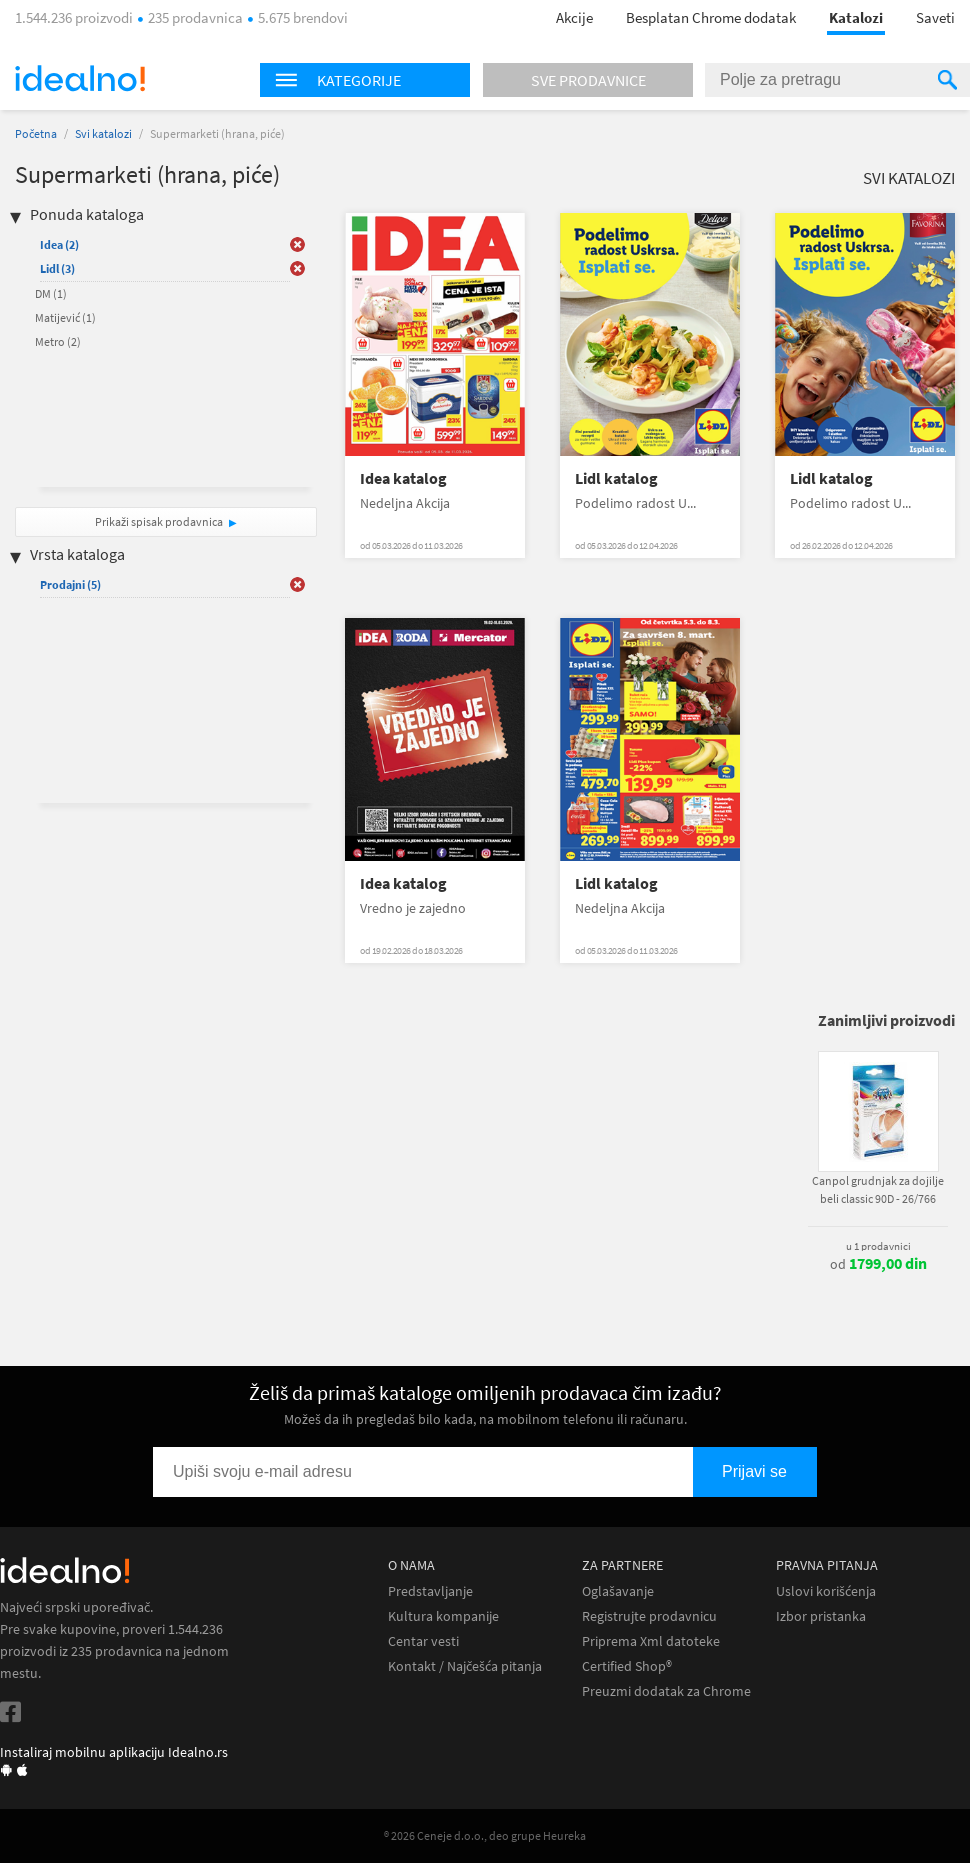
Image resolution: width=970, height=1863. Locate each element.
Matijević (65, 317)
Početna (36, 133)
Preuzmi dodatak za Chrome (666, 1691)
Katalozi (856, 17)
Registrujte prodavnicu (649, 1616)
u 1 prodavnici (878, 1246)
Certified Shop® (627, 1666)
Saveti (935, 17)
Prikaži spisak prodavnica (159, 521)
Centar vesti (423, 1641)
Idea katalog (403, 478)
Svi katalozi (103, 133)
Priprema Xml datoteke (651, 1641)
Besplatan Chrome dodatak (711, 17)
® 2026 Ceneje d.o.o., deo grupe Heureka (485, 1835)
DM (51, 293)
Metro (58, 341)
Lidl (57, 268)
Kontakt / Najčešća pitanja (465, 1666)
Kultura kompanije (443, 1616)
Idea (59, 244)
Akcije (574, 17)
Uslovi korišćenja (826, 1591)
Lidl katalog (616, 478)
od (878, 1264)
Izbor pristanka (821, 1616)
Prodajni (70, 584)
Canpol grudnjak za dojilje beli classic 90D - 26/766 (878, 1189)
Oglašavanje (618, 1591)
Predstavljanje (430, 1591)
